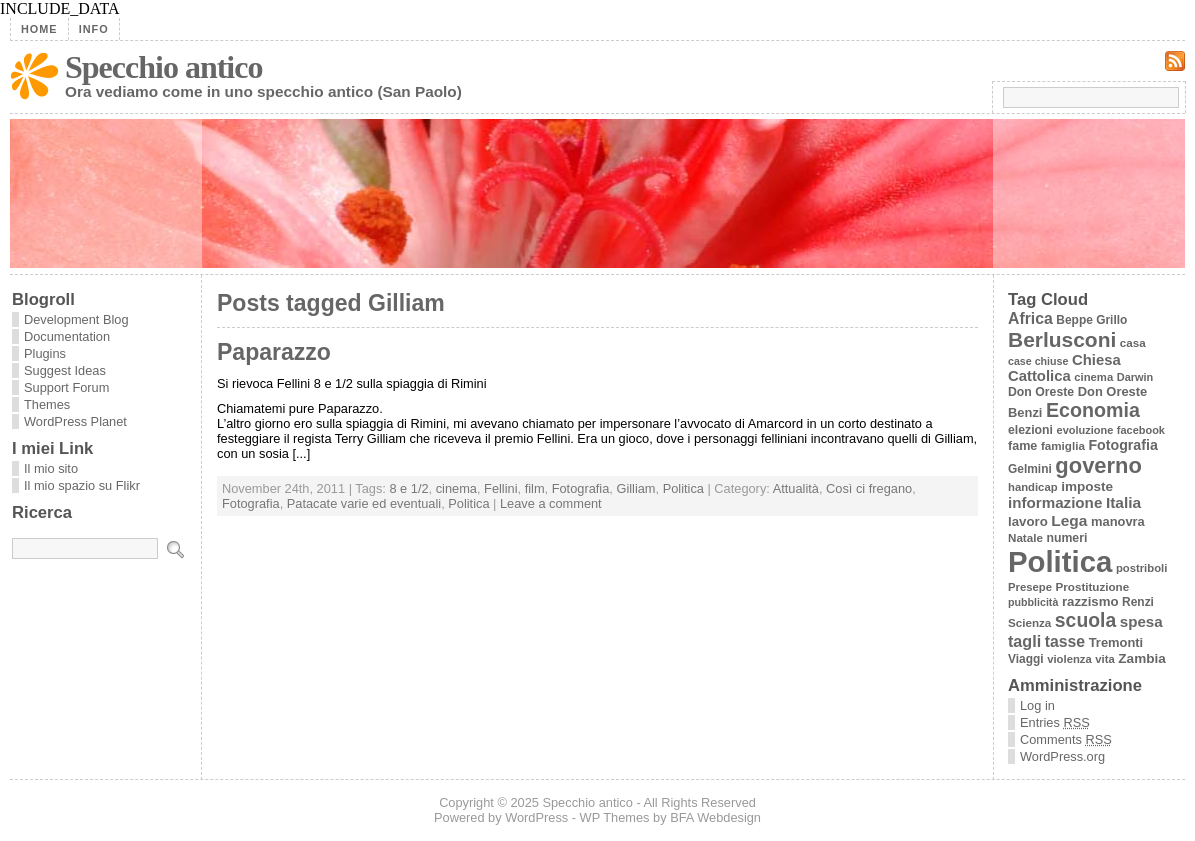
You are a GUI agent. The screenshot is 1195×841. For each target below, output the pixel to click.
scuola (1085, 620)
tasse (1065, 641)
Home (39, 29)
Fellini (500, 488)
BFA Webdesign (715, 817)
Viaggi (1026, 659)
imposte (1087, 486)
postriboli (1141, 568)
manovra (1118, 521)
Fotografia (581, 488)
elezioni (1030, 430)
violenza (1069, 659)
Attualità (796, 488)
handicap (1033, 487)
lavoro (1028, 521)
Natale (1025, 537)
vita (1104, 659)
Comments (1066, 739)
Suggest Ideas (65, 370)
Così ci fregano (869, 488)
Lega (1069, 520)
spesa (1141, 621)
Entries (1055, 722)
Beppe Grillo (1091, 320)
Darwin (1135, 377)
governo (1098, 465)
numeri (1066, 538)
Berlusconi (1062, 339)
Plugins (45, 353)
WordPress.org (1062, 756)
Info (94, 29)
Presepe (1030, 587)
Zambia (1141, 658)
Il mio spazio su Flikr (82, 485)
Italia (1123, 502)
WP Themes (615, 817)
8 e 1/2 (408, 488)
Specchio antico (163, 67)
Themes (47, 404)
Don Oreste (1041, 392)
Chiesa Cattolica (1064, 368)
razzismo (1090, 601)
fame (1022, 446)
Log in (1037, 705)
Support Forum (66, 387)
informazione (1055, 502)
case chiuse (1038, 361)
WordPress (536, 817)
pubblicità (1033, 602)
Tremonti (1116, 642)
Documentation (67, 336)
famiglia (1063, 445)
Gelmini (1030, 469)
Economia (1093, 410)
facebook (1141, 430)
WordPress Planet (75, 421)
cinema (456, 488)
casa (1133, 342)
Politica (683, 488)
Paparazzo (274, 352)
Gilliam (635, 488)
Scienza (1029, 622)
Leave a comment (551, 503)
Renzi (1138, 602)
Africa (1030, 318)
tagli (1024, 641)
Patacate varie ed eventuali (364, 503)
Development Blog (76, 319)
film (535, 488)
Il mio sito (51, 468)
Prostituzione (1093, 586)
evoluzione (1085, 430)
